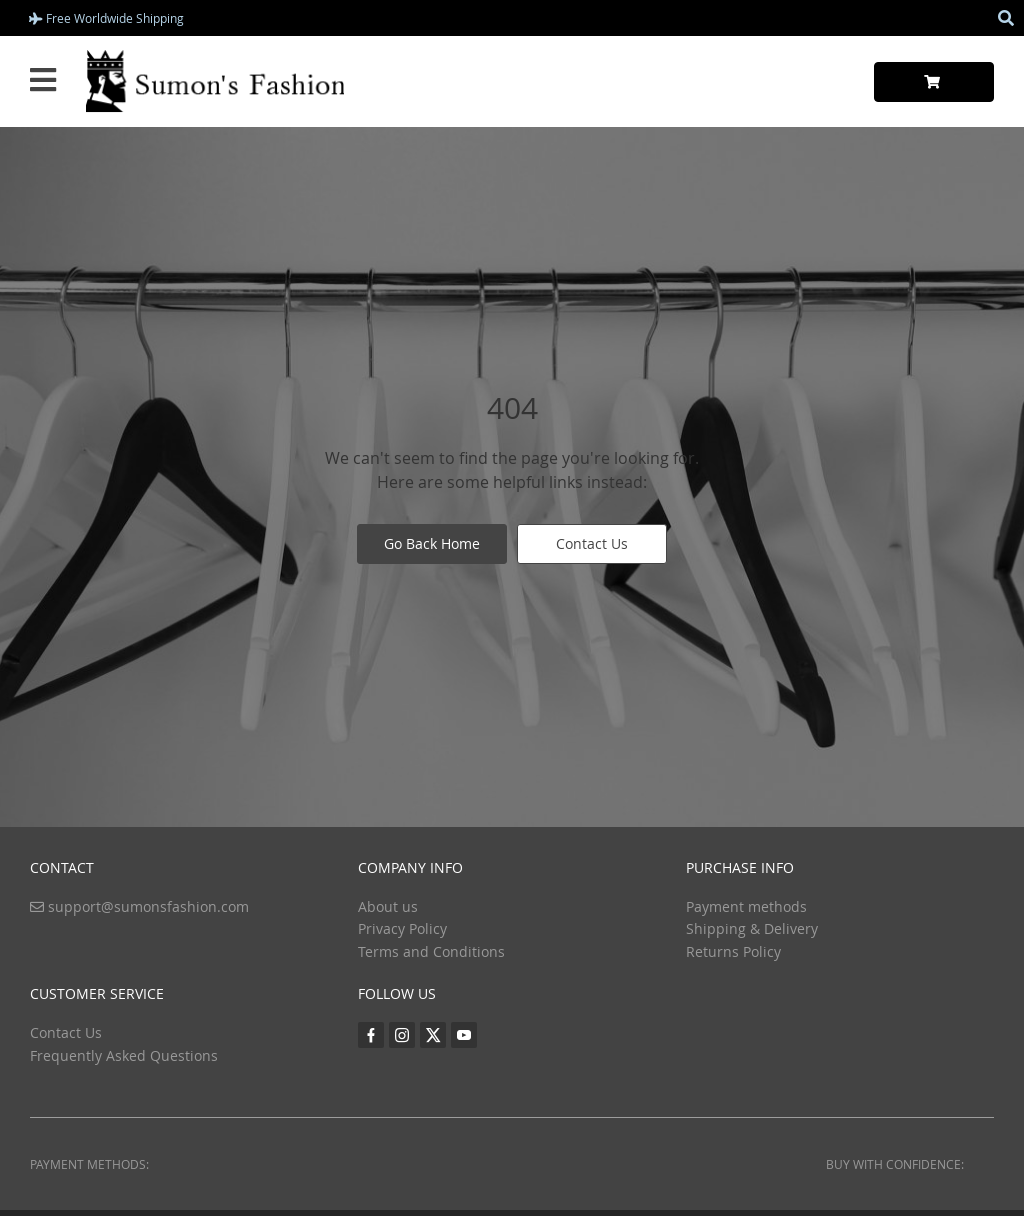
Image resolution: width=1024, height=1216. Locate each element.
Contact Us (592, 543)
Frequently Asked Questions (124, 1055)
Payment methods (746, 906)
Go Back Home (432, 543)
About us (388, 906)
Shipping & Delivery (752, 928)
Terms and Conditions (431, 951)
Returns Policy (733, 951)
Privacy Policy (402, 928)
